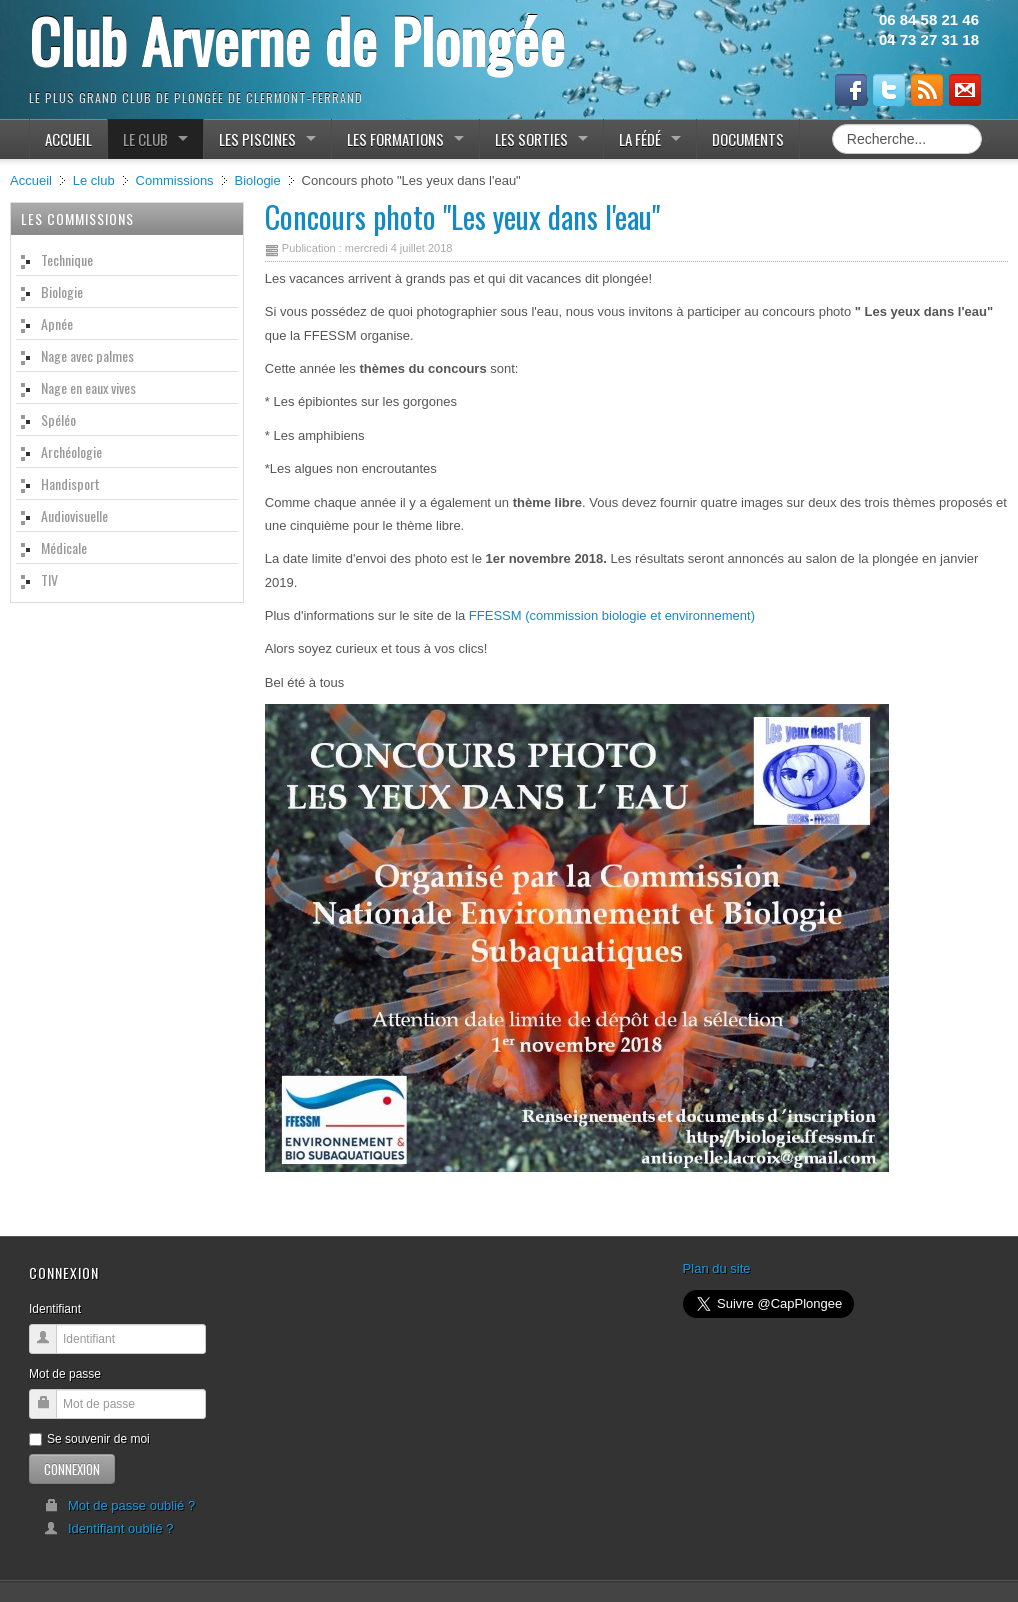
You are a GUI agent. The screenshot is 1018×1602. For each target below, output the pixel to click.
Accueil (31, 180)
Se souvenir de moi (89, 1439)
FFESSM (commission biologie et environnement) (612, 615)
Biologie (257, 180)
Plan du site (717, 1268)
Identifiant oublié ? (109, 1528)
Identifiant (55, 1309)
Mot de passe (65, 1374)
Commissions (175, 180)
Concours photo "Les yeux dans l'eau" (462, 216)
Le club (94, 180)
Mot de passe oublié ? (119, 1505)
